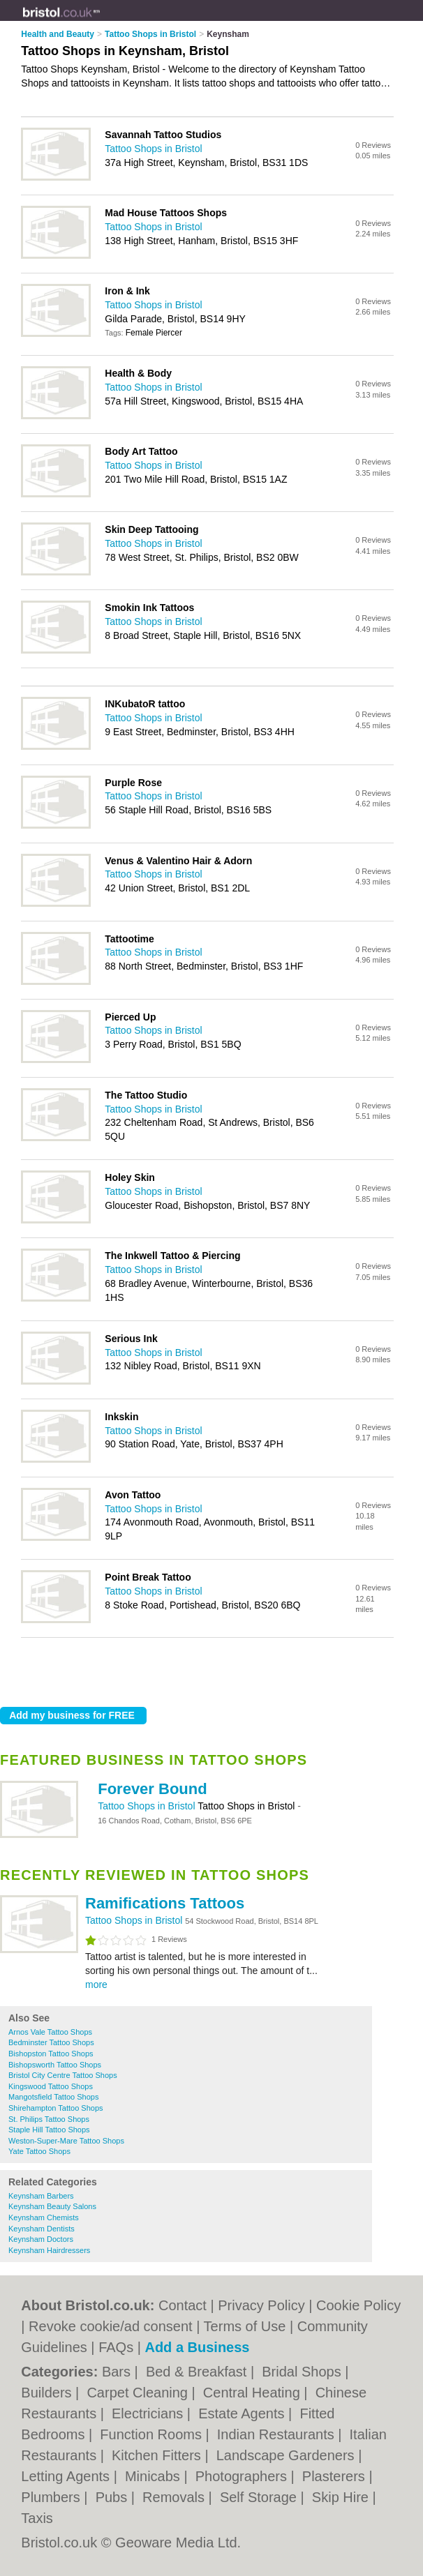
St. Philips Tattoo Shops (48, 2119)
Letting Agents (67, 2476)
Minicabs (154, 2476)
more (96, 1984)
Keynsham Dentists (41, 2228)
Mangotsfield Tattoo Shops (53, 2097)
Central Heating (253, 2392)
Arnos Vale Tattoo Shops (50, 2032)
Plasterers (335, 2476)
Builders (48, 2392)
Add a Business (196, 2347)
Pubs (113, 2497)
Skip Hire (342, 2497)
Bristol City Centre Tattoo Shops (62, 2075)
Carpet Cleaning (139, 2392)
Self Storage (260, 2497)
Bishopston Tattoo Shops (51, 2053)
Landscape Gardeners (287, 2455)
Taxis (37, 2518)
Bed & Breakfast (198, 2371)
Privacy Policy (261, 2305)
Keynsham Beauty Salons (52, 2206)
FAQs (115, 2347)
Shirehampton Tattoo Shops (55, 2108)
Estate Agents (243, 2413)
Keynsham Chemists (43, 2217)
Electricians (149, 2413)
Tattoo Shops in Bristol (148, 1806)
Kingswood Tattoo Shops (50, 2086)
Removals (175, 2497)
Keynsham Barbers (41, 2196)
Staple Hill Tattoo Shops (49, 2129)
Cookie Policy (358, 2305)
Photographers (243, 2476)
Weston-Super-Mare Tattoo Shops (66, 2141)
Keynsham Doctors (40, 2239)
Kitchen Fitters (158, 2455)
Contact (182, 2305)
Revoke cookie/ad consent (111, 2326)
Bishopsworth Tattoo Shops (54, 2065)
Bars (118, 2371)
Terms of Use (245, 2326)
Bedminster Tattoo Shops (51, 2042)
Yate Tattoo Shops (39, 2151)
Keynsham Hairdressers (49, 2250)
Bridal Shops (303, 2371)
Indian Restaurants (277, 2434)
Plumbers (52, 2497)
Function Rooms (152, 2434)
